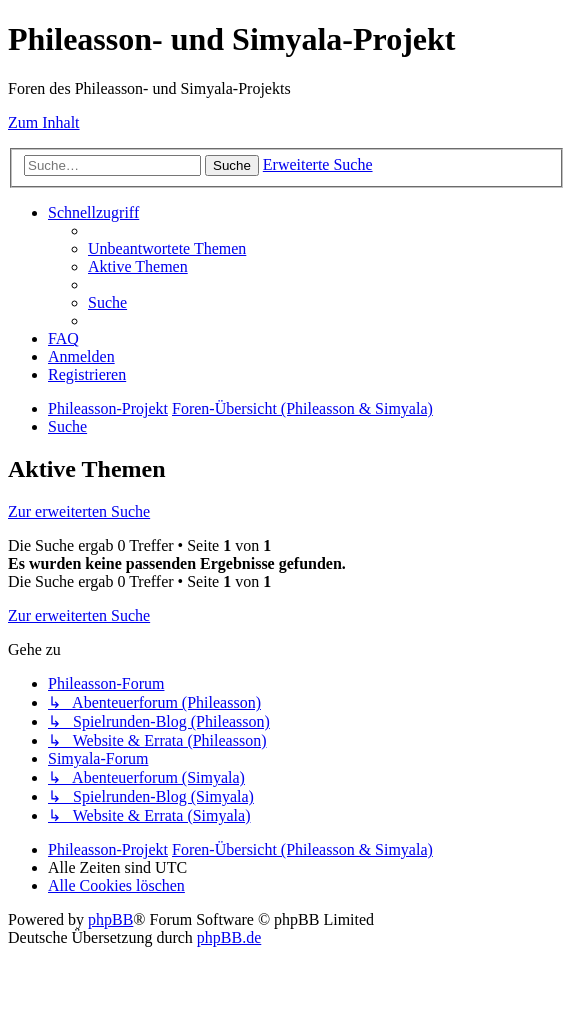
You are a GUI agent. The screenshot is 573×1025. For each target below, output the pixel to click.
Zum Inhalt (44, 122)
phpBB (110, 919)
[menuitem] (167, 248)
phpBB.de (229, 937)
